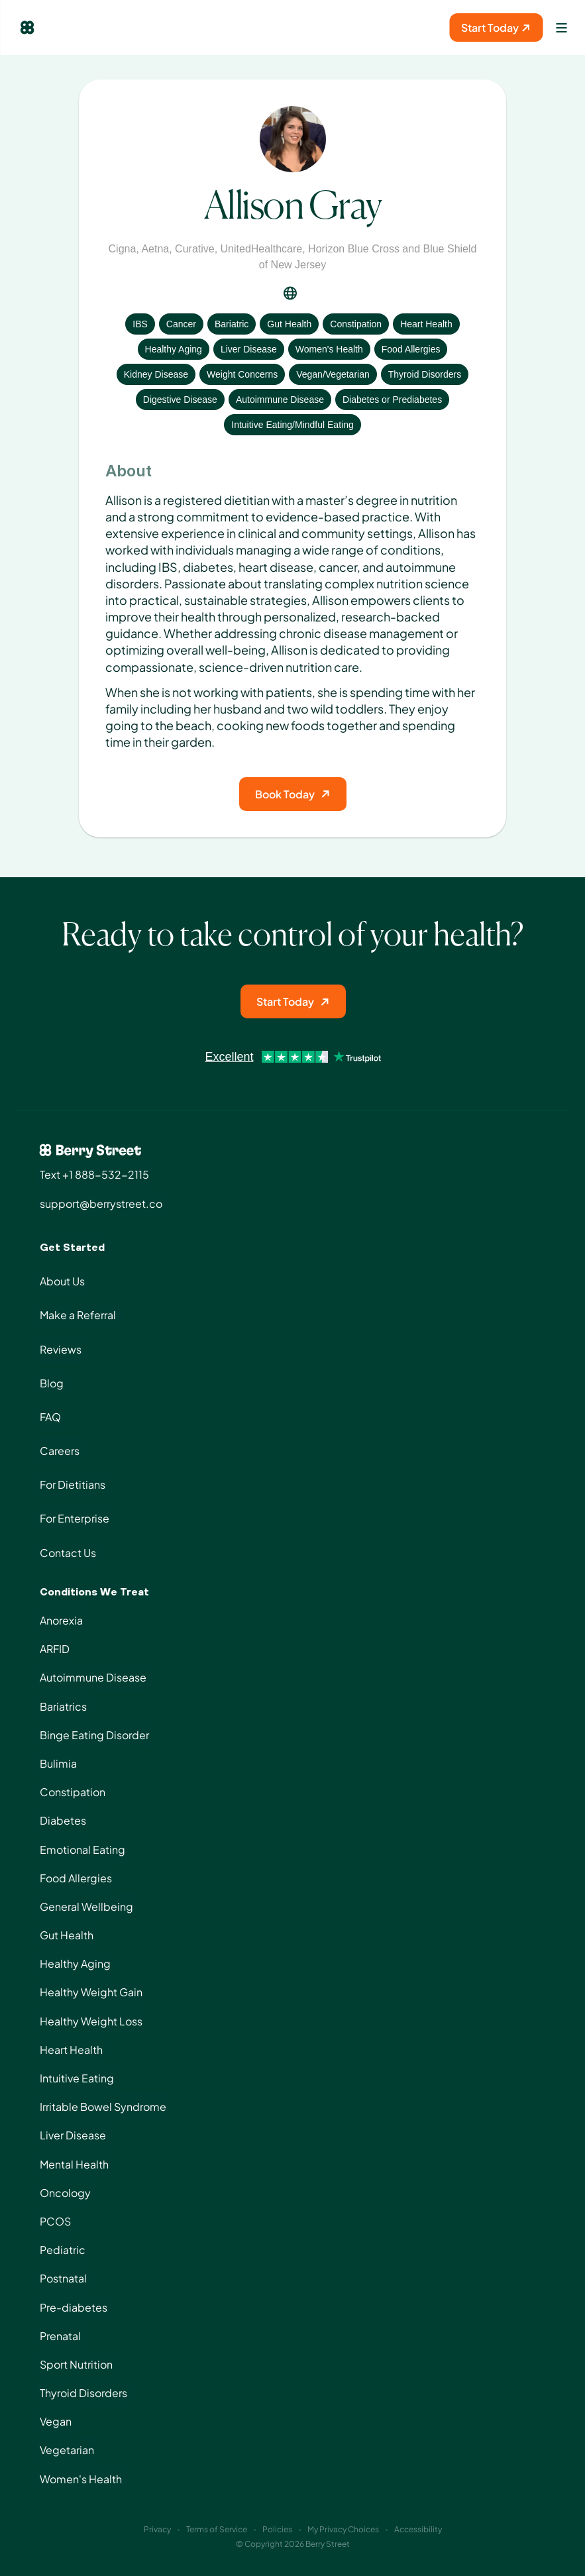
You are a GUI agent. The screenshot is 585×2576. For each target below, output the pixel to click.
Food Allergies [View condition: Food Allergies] (411, 349)
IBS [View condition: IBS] (140, 324)
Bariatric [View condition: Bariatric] (231, 324)
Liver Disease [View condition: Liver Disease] (249, 349)
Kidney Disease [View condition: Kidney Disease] (156, 374)
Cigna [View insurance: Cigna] (122, 248)
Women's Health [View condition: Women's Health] (329, 349)
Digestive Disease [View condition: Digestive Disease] (180, 399)
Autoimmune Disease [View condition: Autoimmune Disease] (280, 399)
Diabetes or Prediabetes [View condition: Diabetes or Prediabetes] (392, 399)
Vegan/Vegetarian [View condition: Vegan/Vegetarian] (333, 374)
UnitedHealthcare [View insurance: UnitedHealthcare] (262, 248)
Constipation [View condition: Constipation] (356, 324)
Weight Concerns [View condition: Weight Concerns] (242, 374)
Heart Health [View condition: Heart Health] (426, 324)
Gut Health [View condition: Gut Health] (289, 324)
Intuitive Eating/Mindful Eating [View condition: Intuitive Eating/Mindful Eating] (292, 424)
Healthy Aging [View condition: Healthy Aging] (173, 349)
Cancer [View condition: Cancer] (181, 324)
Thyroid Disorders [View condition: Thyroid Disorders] (424, 374)
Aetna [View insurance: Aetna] (155, 248)
